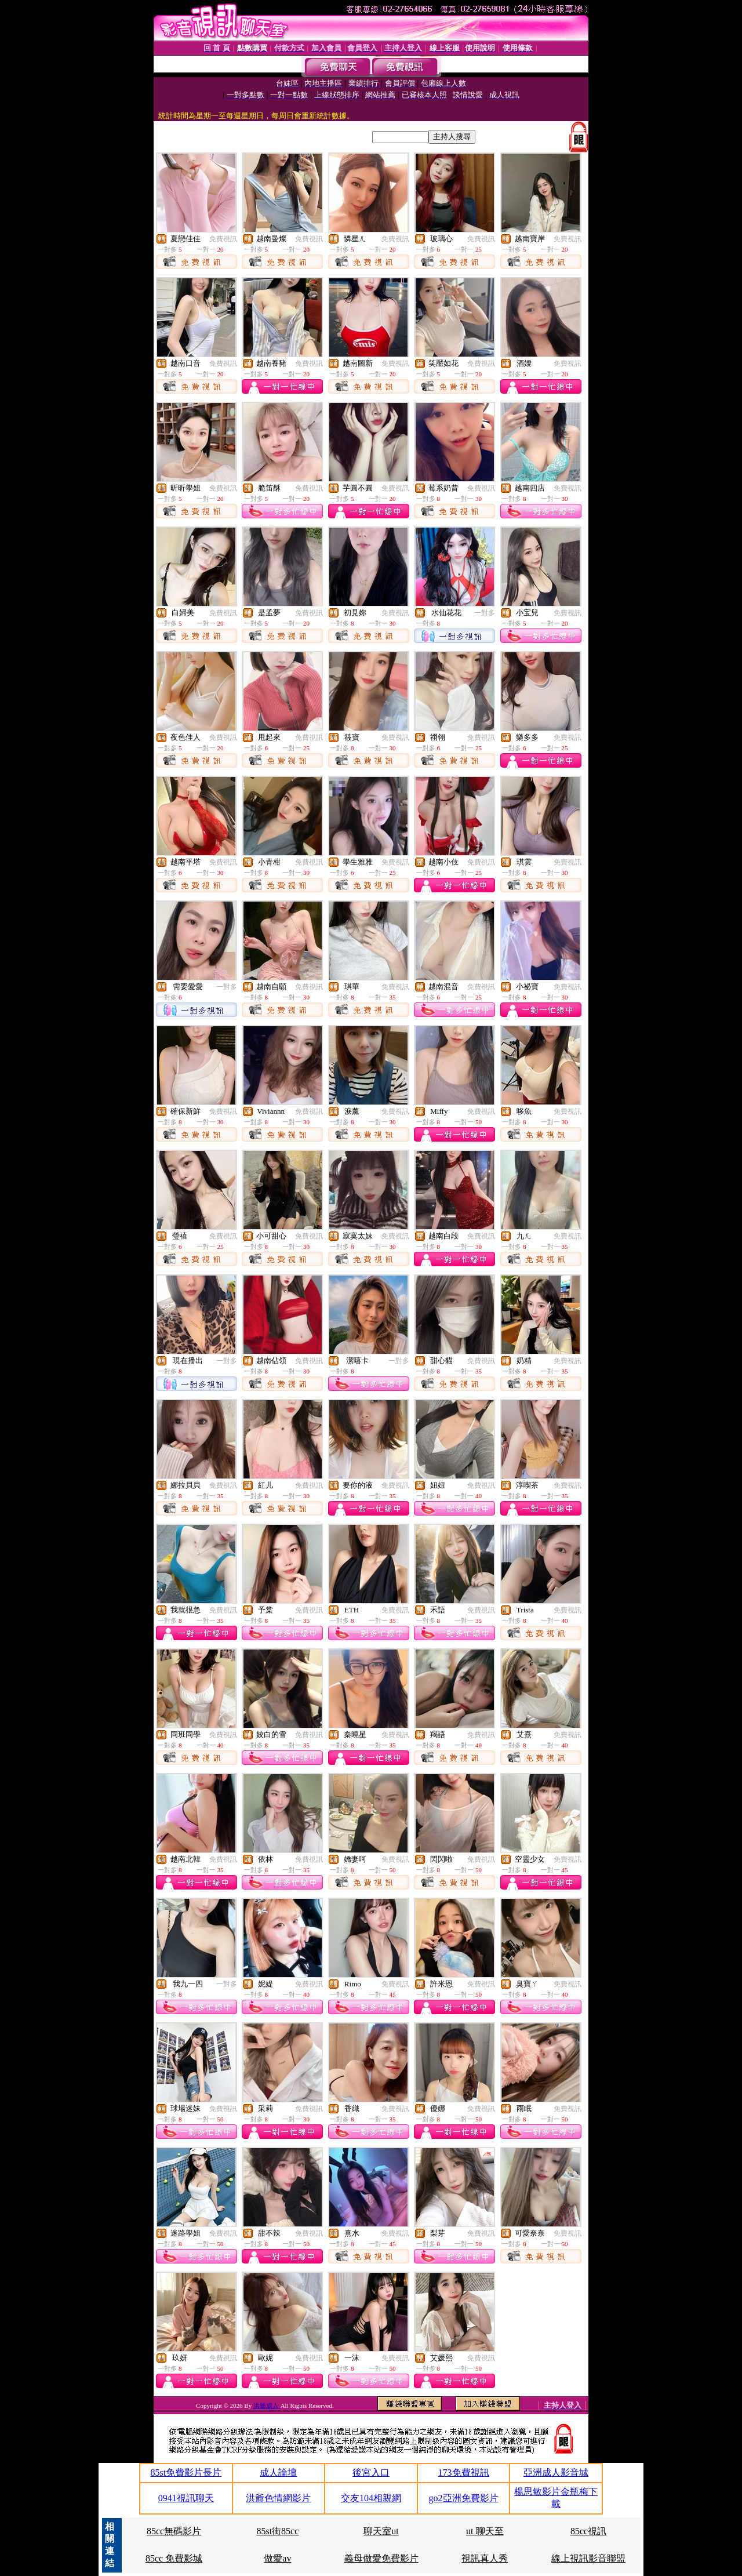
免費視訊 (223, 239)
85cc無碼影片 (174, 2531)
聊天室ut (380, 2531)
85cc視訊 (588, 2531)
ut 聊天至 (484, 2531)
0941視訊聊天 (186, 2498)
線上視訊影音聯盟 (588, 2558)
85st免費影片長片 (185, 2472)
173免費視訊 (463, 2472)
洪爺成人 (267, 2405)
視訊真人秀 (484, 2558)
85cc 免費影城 (174, 2558)
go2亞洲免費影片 (464, 2498)
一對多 (484, 613)
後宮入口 (371, 2472)
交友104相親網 (371, 2498)
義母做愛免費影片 (381, 2558)
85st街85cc (277, 2531)
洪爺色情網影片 (278, 2498)
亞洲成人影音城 (555, 2472)
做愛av (277, 2558)
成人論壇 (278, 2472)
